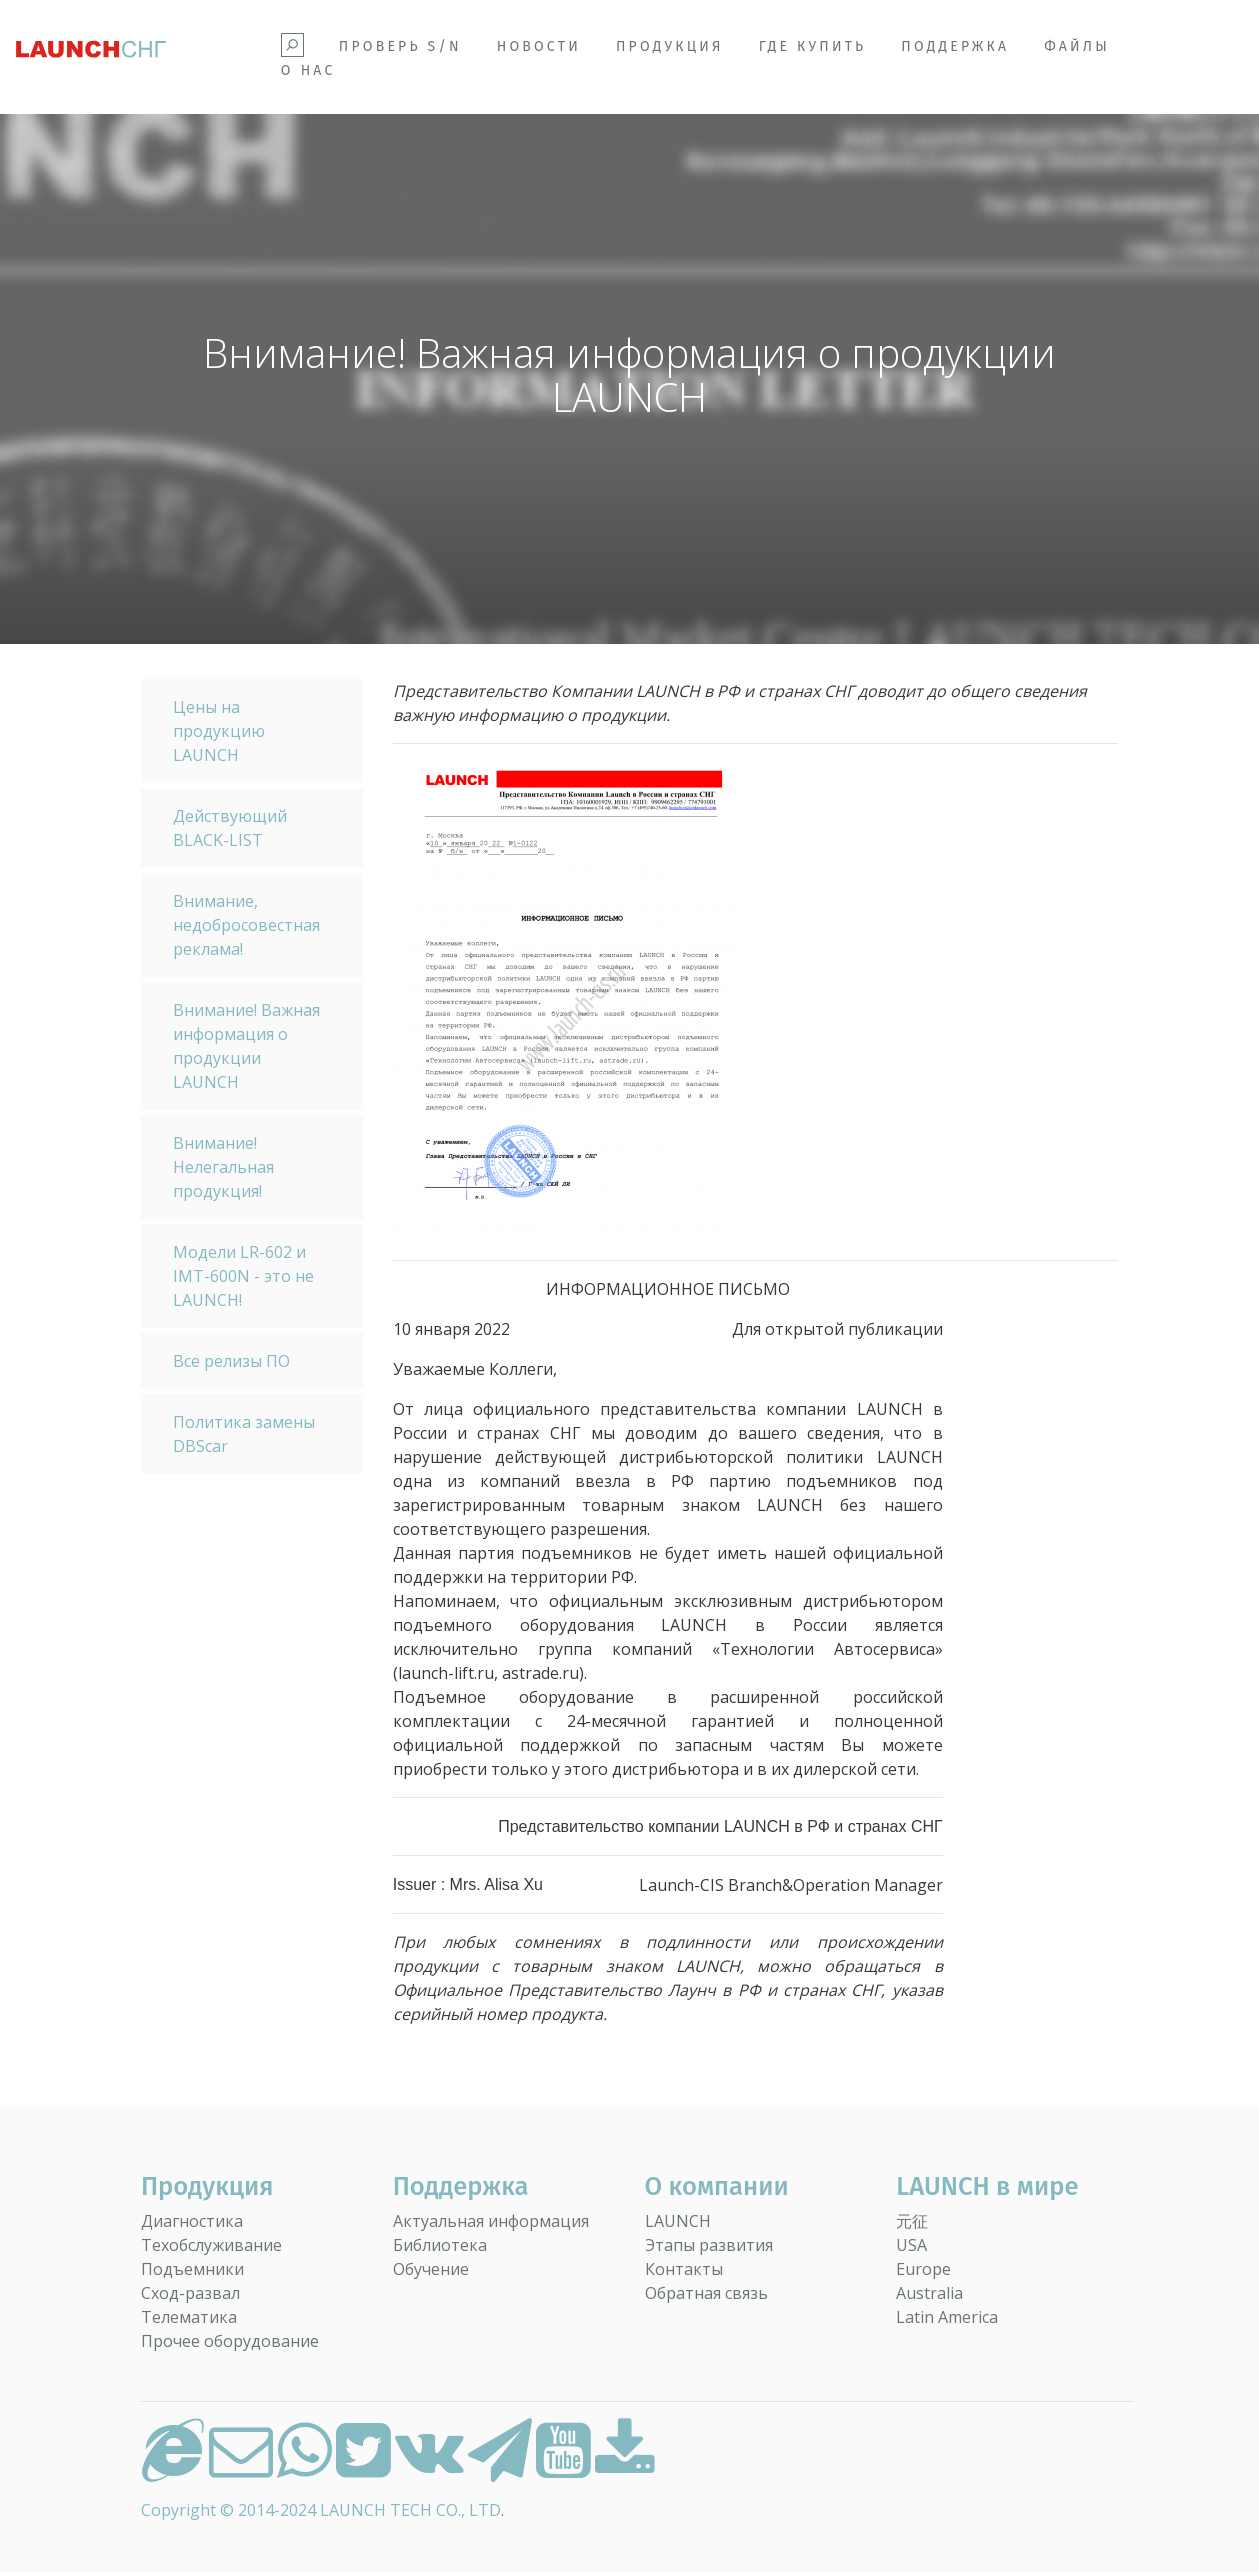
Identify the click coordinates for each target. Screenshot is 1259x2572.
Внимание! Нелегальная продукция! (223, 1167)
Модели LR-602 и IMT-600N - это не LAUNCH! (243, 1276)
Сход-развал (190, 2293)
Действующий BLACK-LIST (230, 828)
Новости (539, 46)
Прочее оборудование (230, 2341)
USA (911, 2245)
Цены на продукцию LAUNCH (219, 731)
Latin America (947, 2317)
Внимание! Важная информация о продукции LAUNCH (246, 1046)
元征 (912, 2221)
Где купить (813, 46)
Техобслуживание (211, 2245)
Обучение (431, 2269)
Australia (929, 2293)
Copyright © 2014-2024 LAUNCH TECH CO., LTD (321, 2510)
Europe (923, 2269)
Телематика (189, 2317)
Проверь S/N (400, 46)
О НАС (308, 70)
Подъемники (192, 2269)
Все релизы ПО (231, 1361)
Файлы (1077, 46)
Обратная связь (706, 2293)
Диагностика (192, 2221)
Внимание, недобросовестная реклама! (246, 925)
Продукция (670, 46)
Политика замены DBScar (244, 1434)
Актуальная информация (491, 2221)
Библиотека (440, 2245)
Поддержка (955, 46)
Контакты (684, 2269)
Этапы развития (709, 2245)
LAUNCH (678, 2221)
